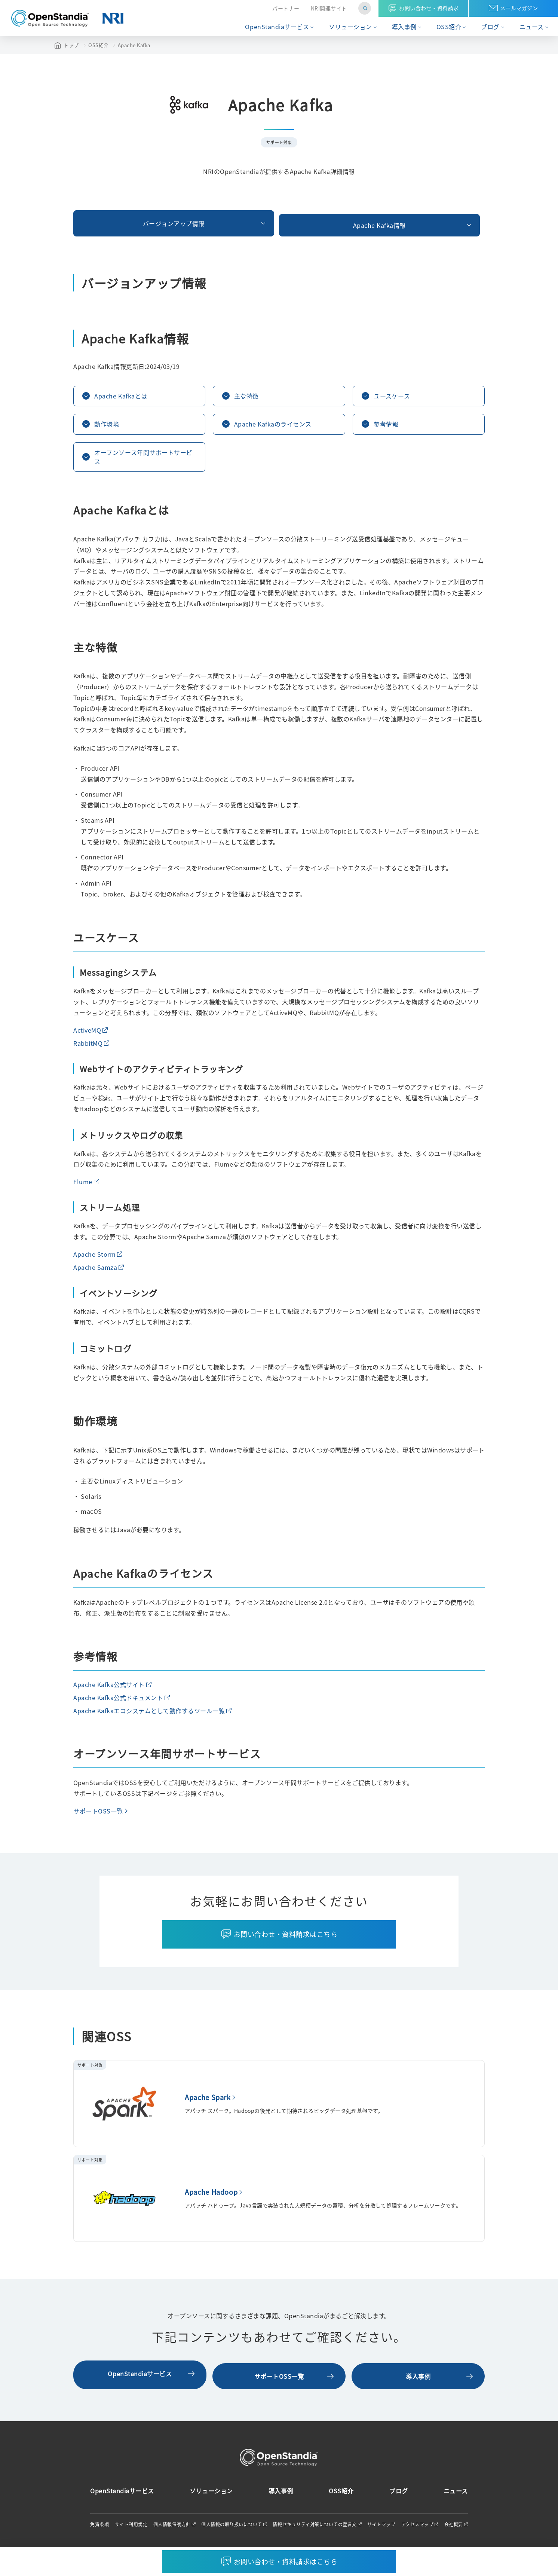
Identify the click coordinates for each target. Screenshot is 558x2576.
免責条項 (99, 2527)
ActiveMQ (87, 1034)
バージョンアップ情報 (138, 221)
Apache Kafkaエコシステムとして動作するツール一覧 (149, 1715)
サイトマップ (381, 2527)
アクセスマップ (417, 2527)
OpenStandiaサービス (277, 26)
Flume (82, 1186)
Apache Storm (94, 1259)
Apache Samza (95, 1272)
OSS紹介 (449, 26)
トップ (71, 45)
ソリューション (350, 26)
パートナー (286, 8)
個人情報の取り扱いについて (231, 2527)
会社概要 (453, 2527)
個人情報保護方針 (172, 2527)
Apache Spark (208, 2102)
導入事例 (404, 26)
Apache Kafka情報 (278, 221)
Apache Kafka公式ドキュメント (118, 1702)
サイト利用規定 (131, 2527)
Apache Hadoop (211, 2196)
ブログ (490, 26)
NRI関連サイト (329, 8)
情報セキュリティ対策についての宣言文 (314, 2527)
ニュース (531, 26)
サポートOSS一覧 (98, 1815)
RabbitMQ (87, 1047)
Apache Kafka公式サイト (109, 1689)
